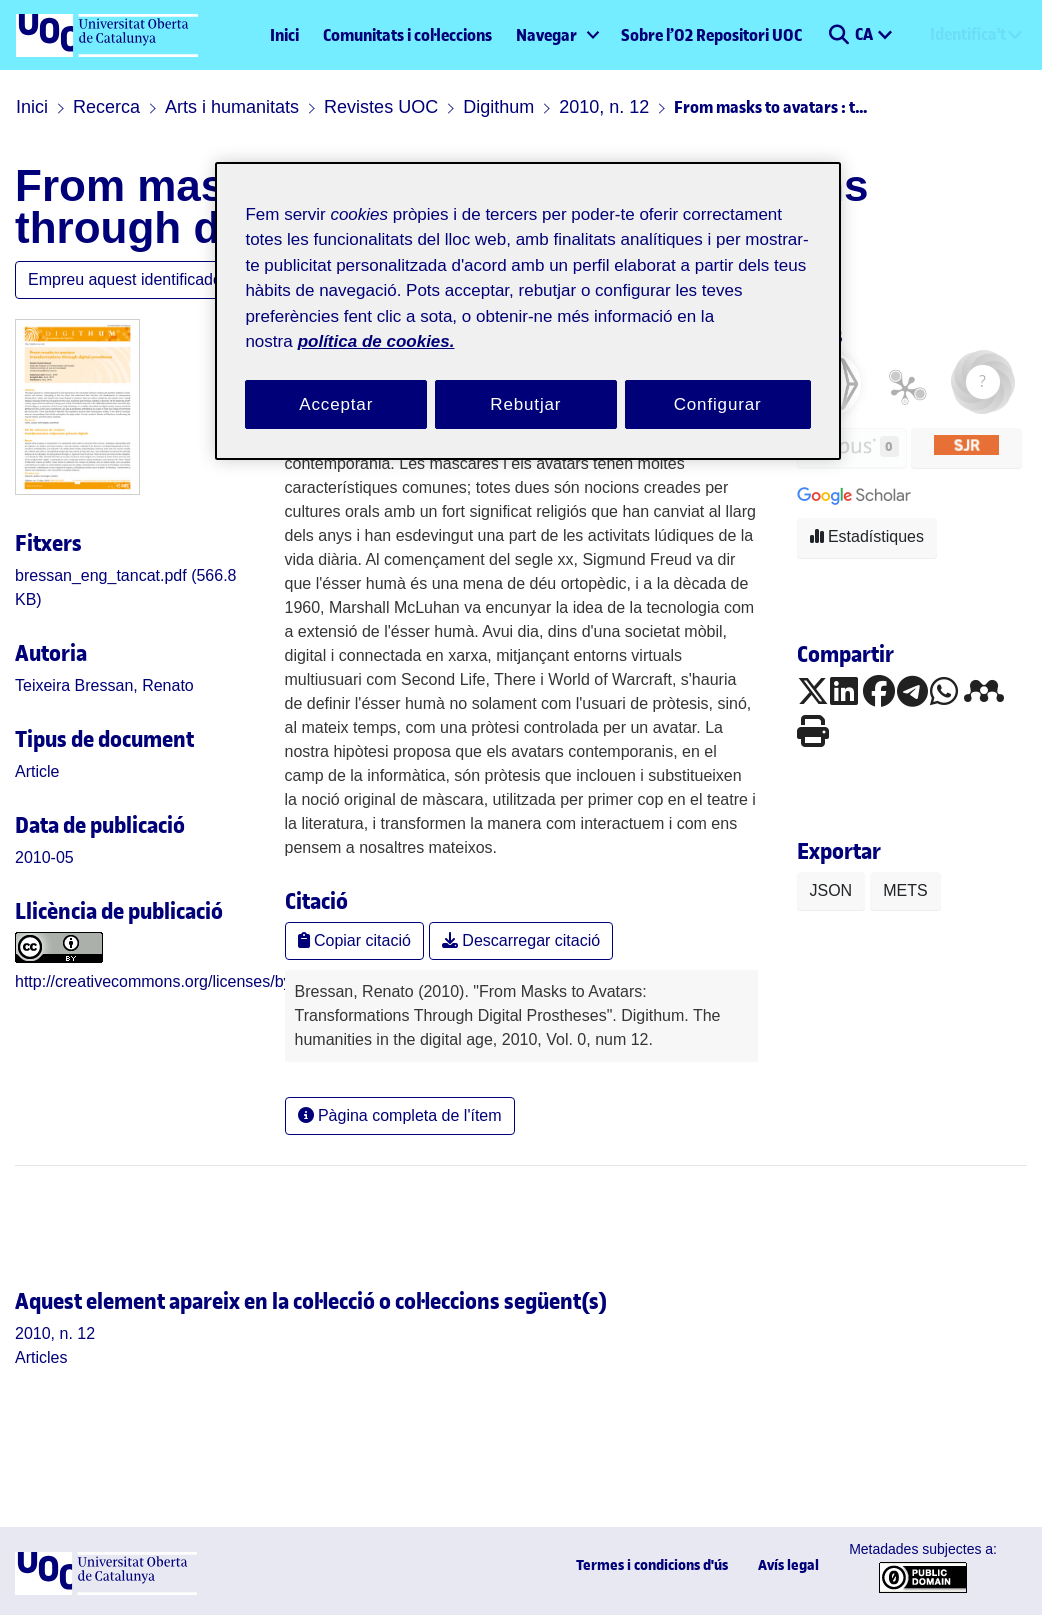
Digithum (498, 107)
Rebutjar (525, 404)
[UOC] (106, 1589)
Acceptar (336, 404)
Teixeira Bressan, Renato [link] (104, 685)
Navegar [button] (546, 35)
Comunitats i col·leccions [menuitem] (407, 35)
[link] (37, 771)
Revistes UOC (381, 107)
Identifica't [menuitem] (968, 34)
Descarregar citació (521, 940)
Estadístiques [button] (867, 536)
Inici (284, 35)
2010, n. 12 (604, 107)
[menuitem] (556, 35)
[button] (838, 35)
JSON (831, 890)
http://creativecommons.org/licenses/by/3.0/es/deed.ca (208, 981)
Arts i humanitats (232, 107)
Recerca (106, 107)
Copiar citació (354, 940)
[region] (527, 311)
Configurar (718, 404)
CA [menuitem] (865, 34)
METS (905, 890)
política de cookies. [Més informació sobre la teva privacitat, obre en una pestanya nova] (376, 341)
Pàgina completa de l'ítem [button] (400, 1115)
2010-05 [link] (44, 857)
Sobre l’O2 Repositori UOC (711, 35)
